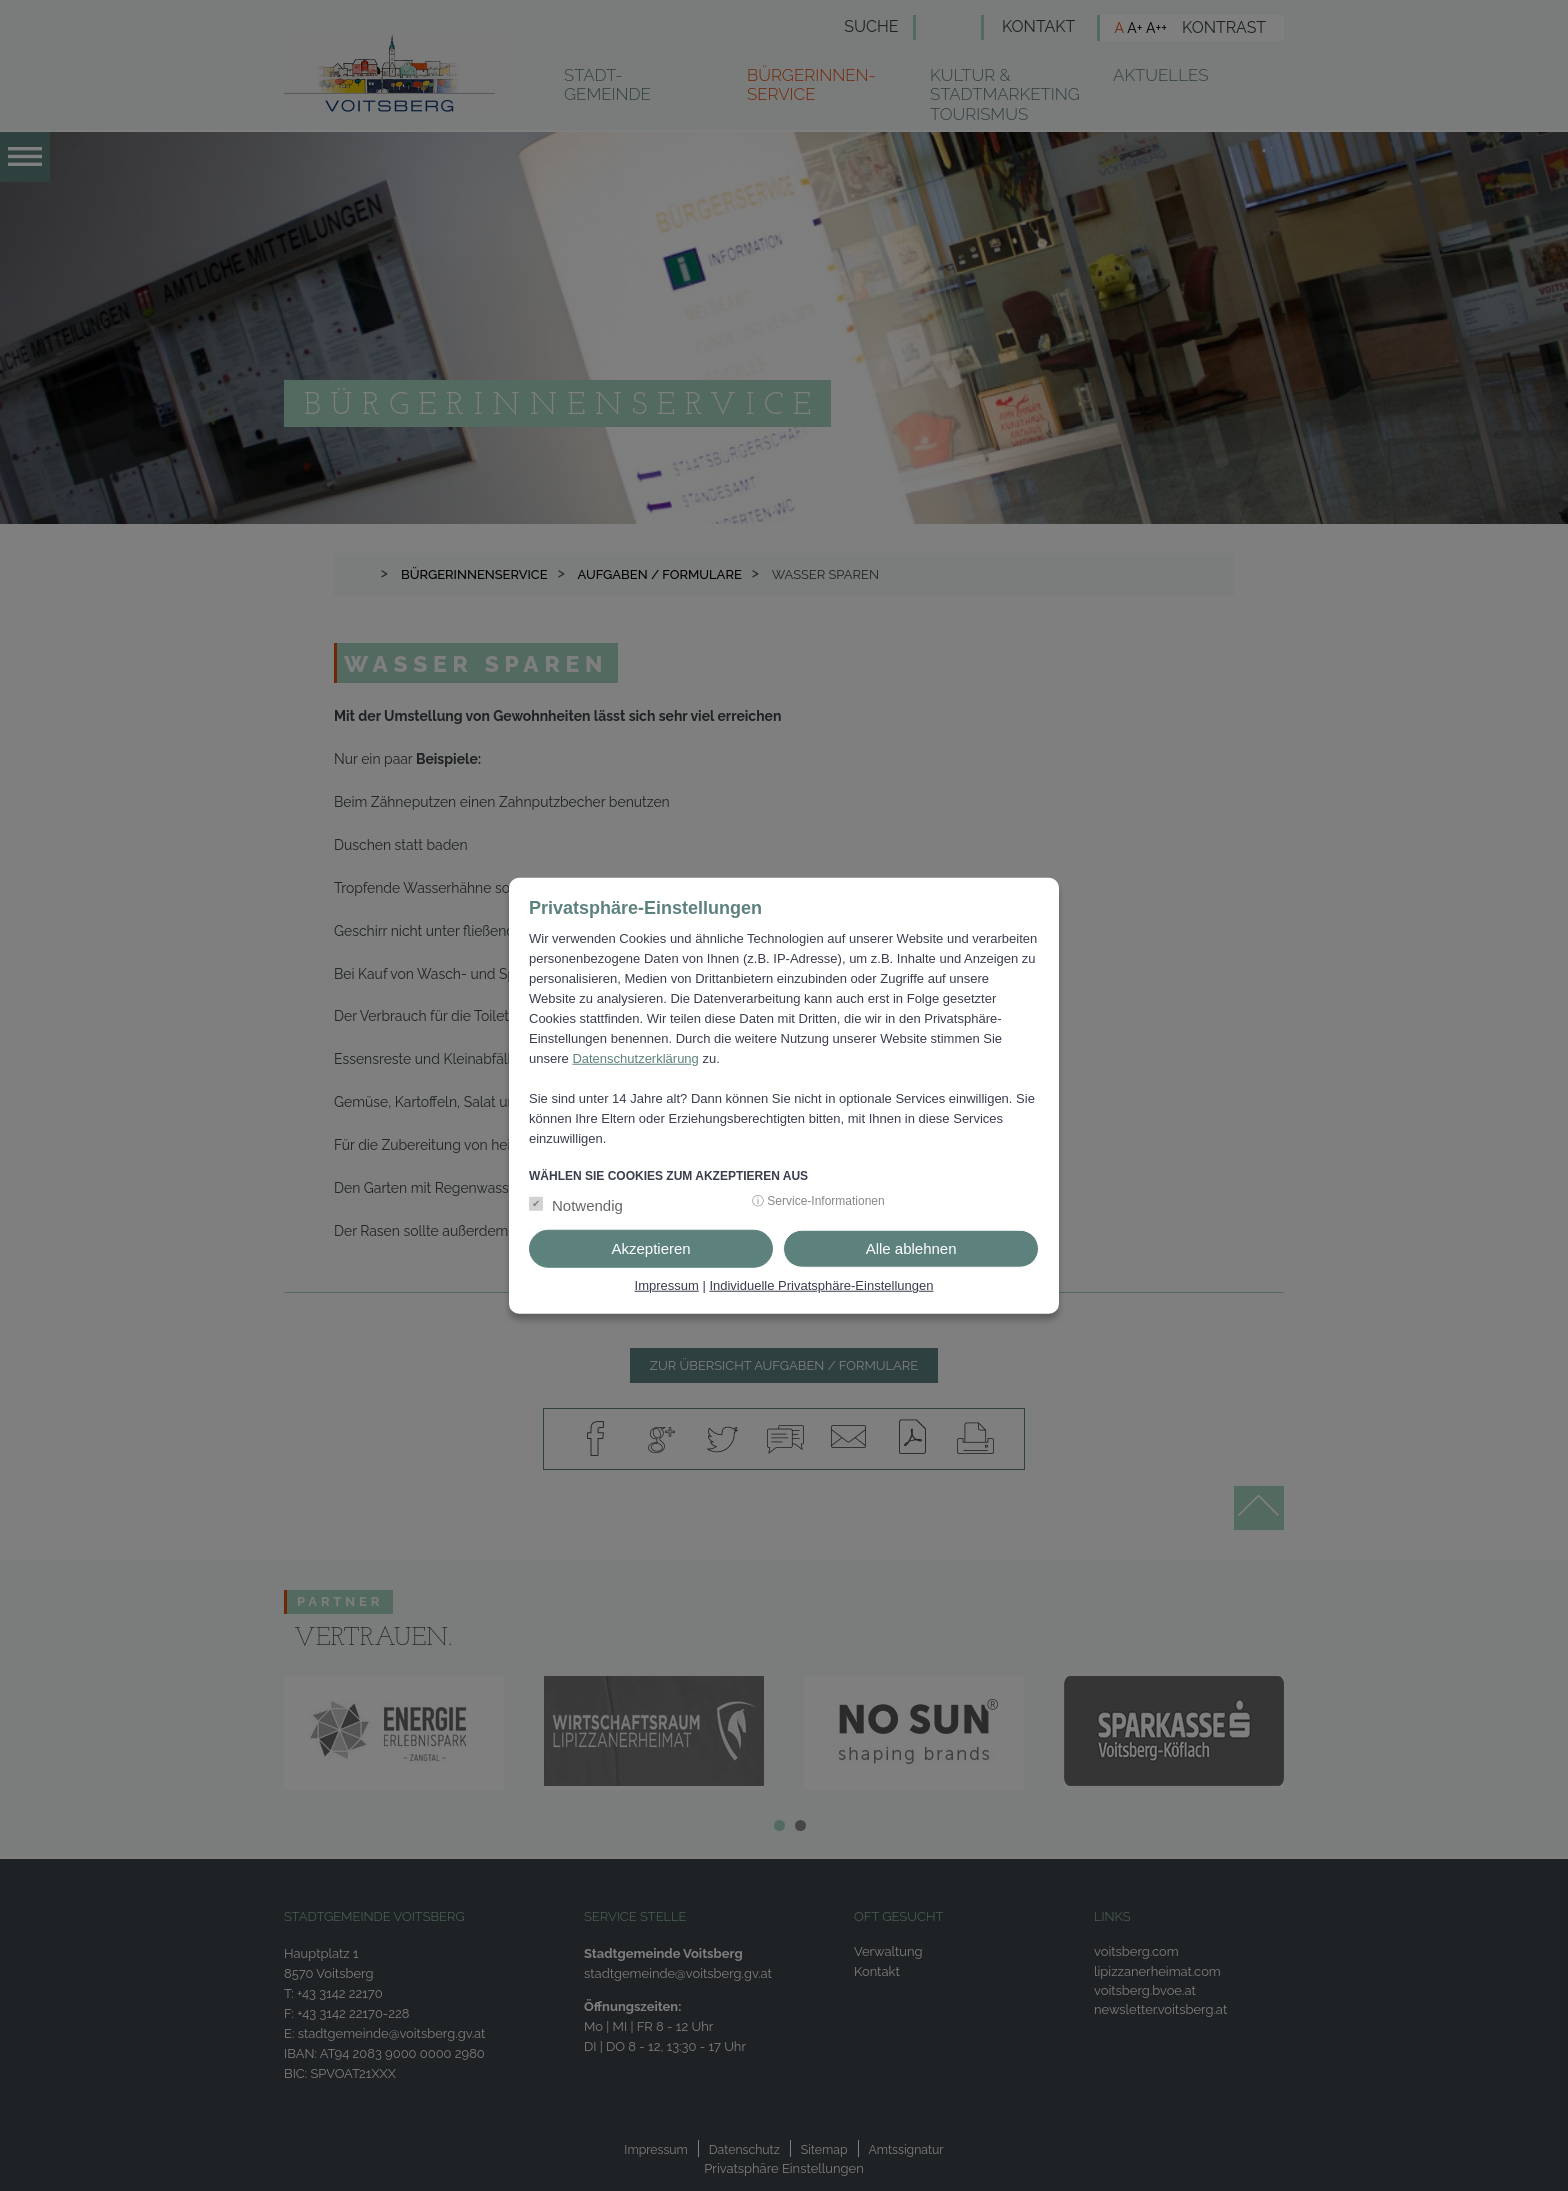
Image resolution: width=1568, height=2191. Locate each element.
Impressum (667, 1285)
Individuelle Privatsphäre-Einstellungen (821, 1285)
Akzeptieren (650, 1248)
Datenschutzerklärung (635, 1058)
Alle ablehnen (911, 1248)
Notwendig (587, 1205)
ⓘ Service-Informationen (818, 1201)
